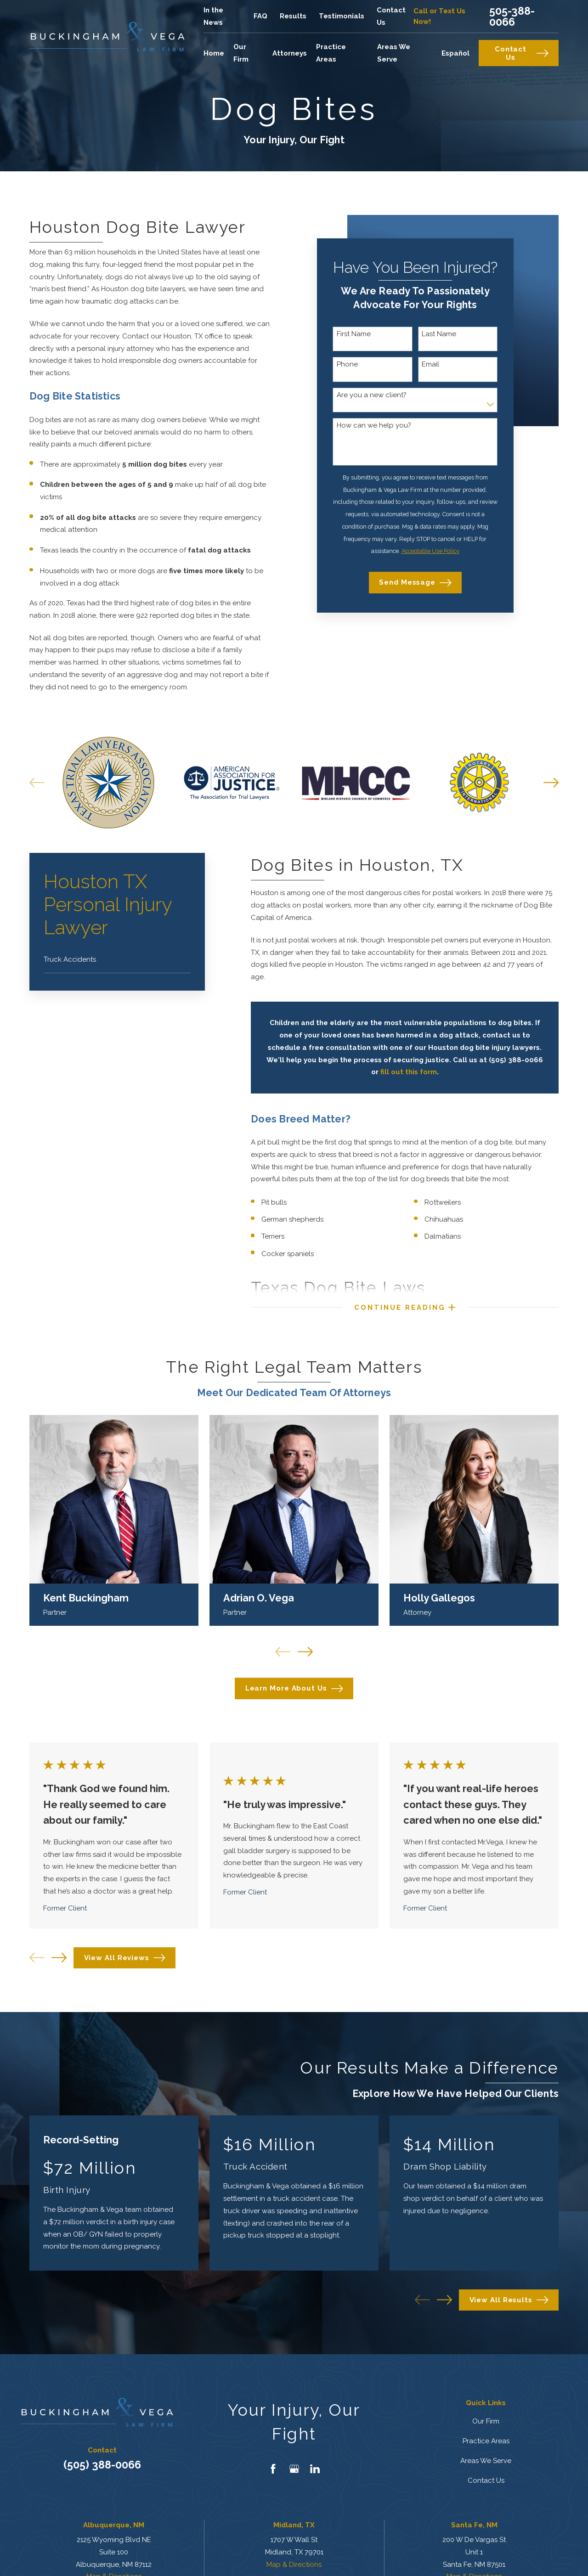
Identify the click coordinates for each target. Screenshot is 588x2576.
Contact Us (521, 53)
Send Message (415, 583)
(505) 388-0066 (102, 2464)
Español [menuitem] (455, 53)
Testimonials (341, 16)
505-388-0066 (512, 16)
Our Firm (485, 2421)
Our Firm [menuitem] (241, 53)
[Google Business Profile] (294, 2469)
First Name (354, 334)
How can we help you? (374, 425)
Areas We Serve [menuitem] (393, 53)
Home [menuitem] (214, 53)
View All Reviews (124, 1958)
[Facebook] (273, 2469)
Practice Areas (486, 2441)
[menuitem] (117, 960)
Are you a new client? (372, 395)
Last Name (439, 334)
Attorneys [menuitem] (289, 53)
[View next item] (59, 1957)
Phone (347, 364)
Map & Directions (294, 2564)
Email (430, 364)
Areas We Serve (485, 2461)
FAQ (260, 16)
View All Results (508, 2300)
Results (293, 16)
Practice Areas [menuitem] (331, 53)
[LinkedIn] (315, 2469)
